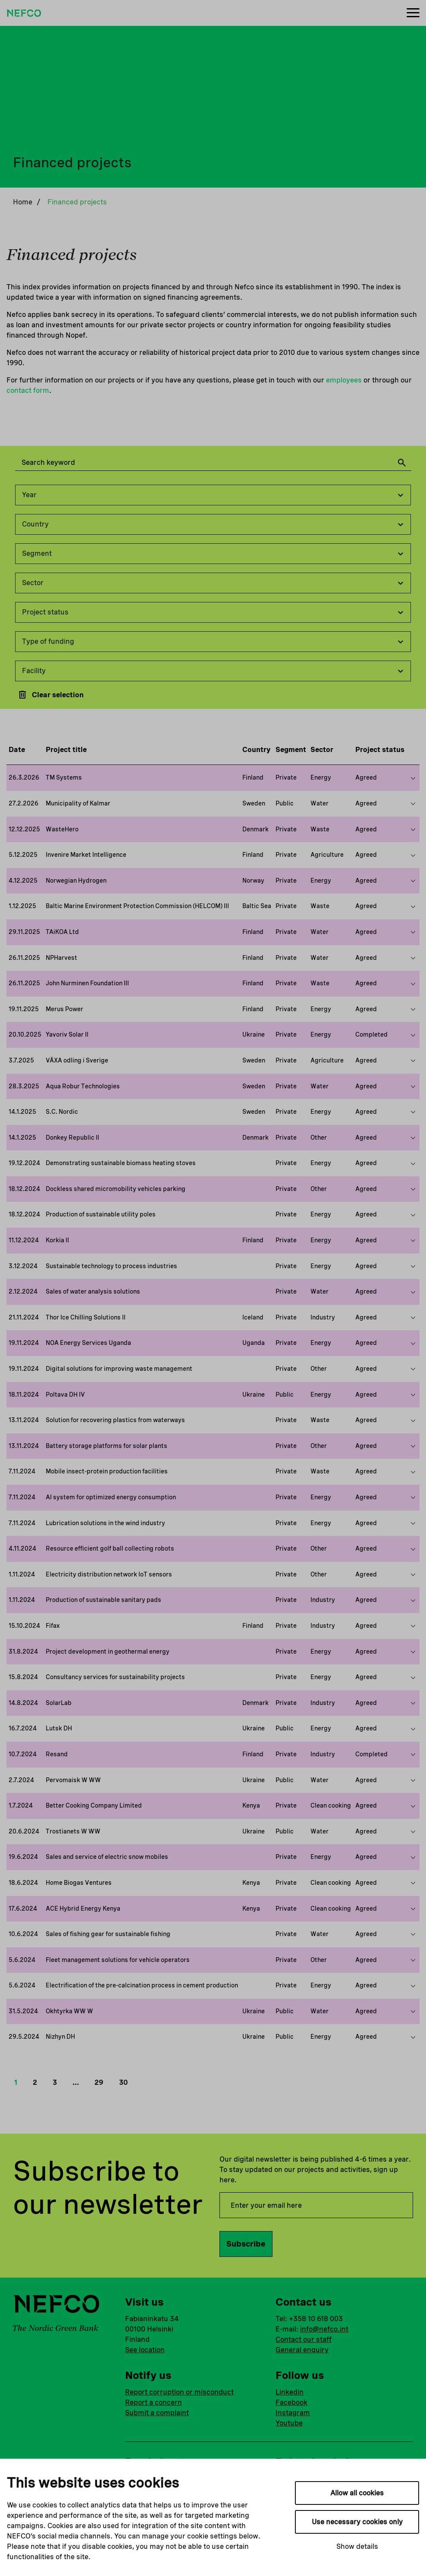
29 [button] (98, 2082)
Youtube (289, 2423)
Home (22, 202)
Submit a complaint (157, 2413)
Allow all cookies (357, 2493)
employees (344, 380)
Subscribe (246, 2243)
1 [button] (15, 2082)
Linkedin (290, 2392)
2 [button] (35, 2082)
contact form (27, 390)
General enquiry (302, 2350)
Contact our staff (304, 2339)
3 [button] (55, 2082)
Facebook (291, 2402)
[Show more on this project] (413, 777)
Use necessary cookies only (357, 2522)
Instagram (293, 2413)
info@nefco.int (324, 2329)
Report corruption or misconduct (179, 2392)
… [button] (75, 2082)
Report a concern (153, 2402)
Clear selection (50, 695)
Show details (357, 2546)
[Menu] (413, 13)
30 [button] (123, 2082)
